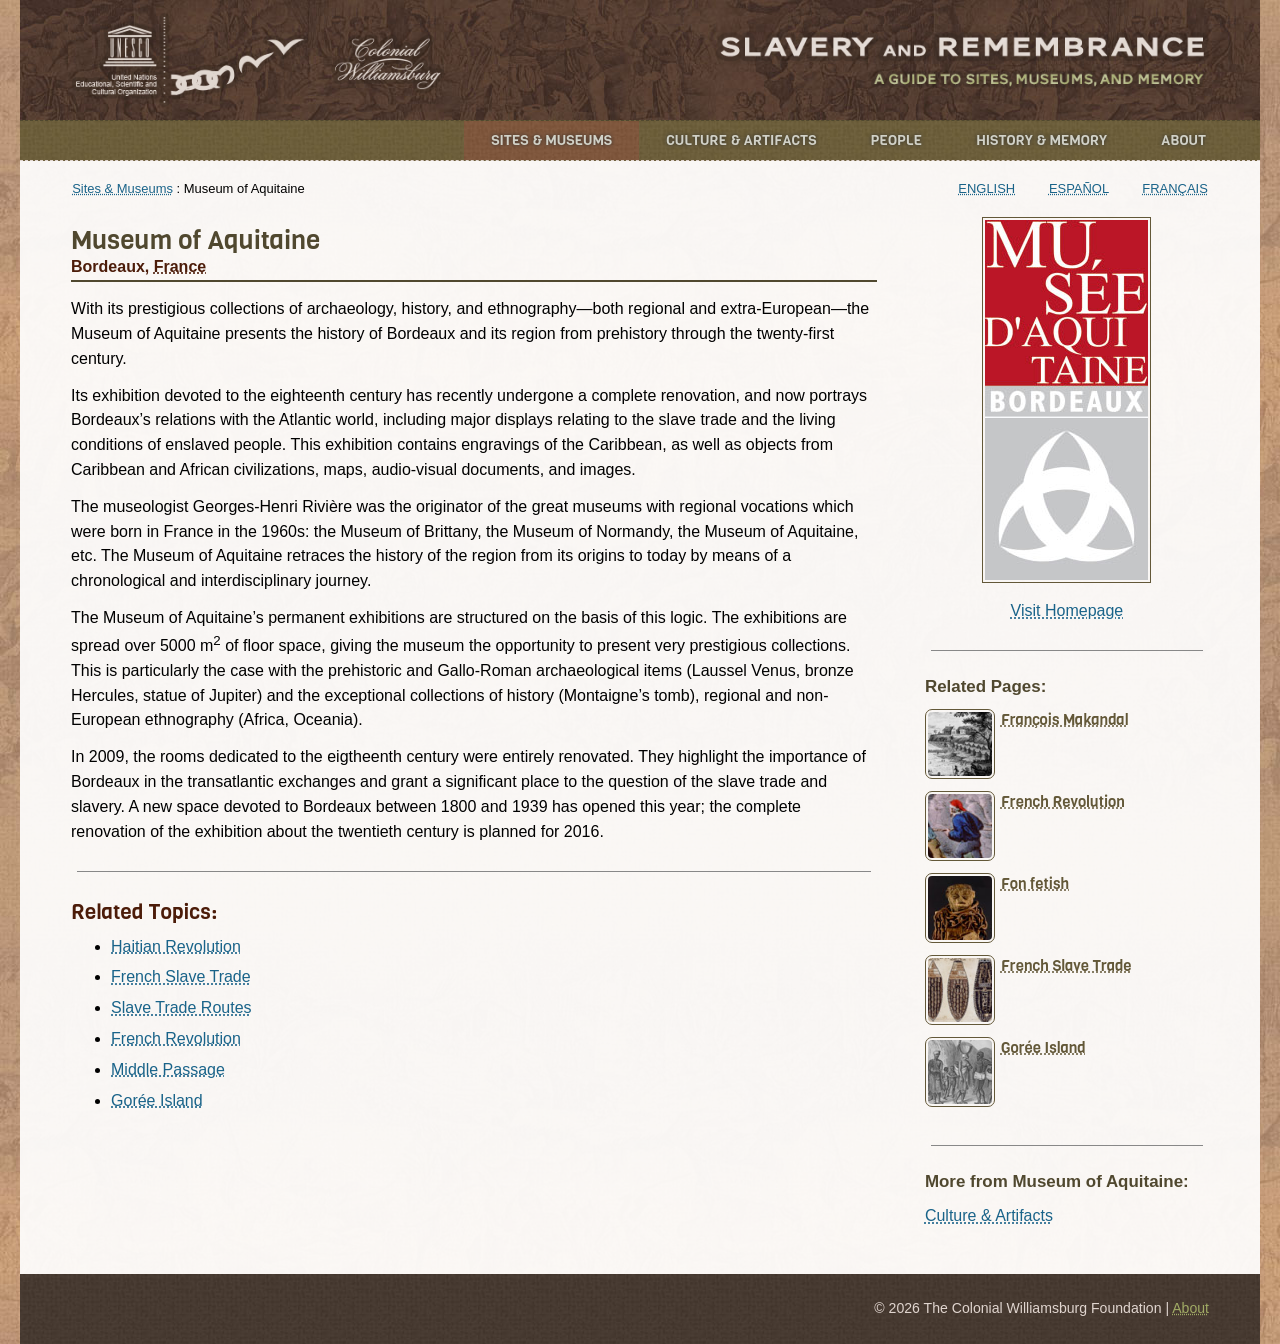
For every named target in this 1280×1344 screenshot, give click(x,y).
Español (1079, 188)
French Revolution (176, 1038)
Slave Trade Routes (181, 1007)
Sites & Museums (551, 140)
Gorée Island (157, 1100)
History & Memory (1041, 140)
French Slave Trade (181, 976)
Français (1175, 188)
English (986, 188)
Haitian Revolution (176, 946)
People (897, 140)
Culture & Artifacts (741, 140)
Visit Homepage (1067, 610)
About (1183, 140)
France (180, 266)
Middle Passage (168, 1069)
